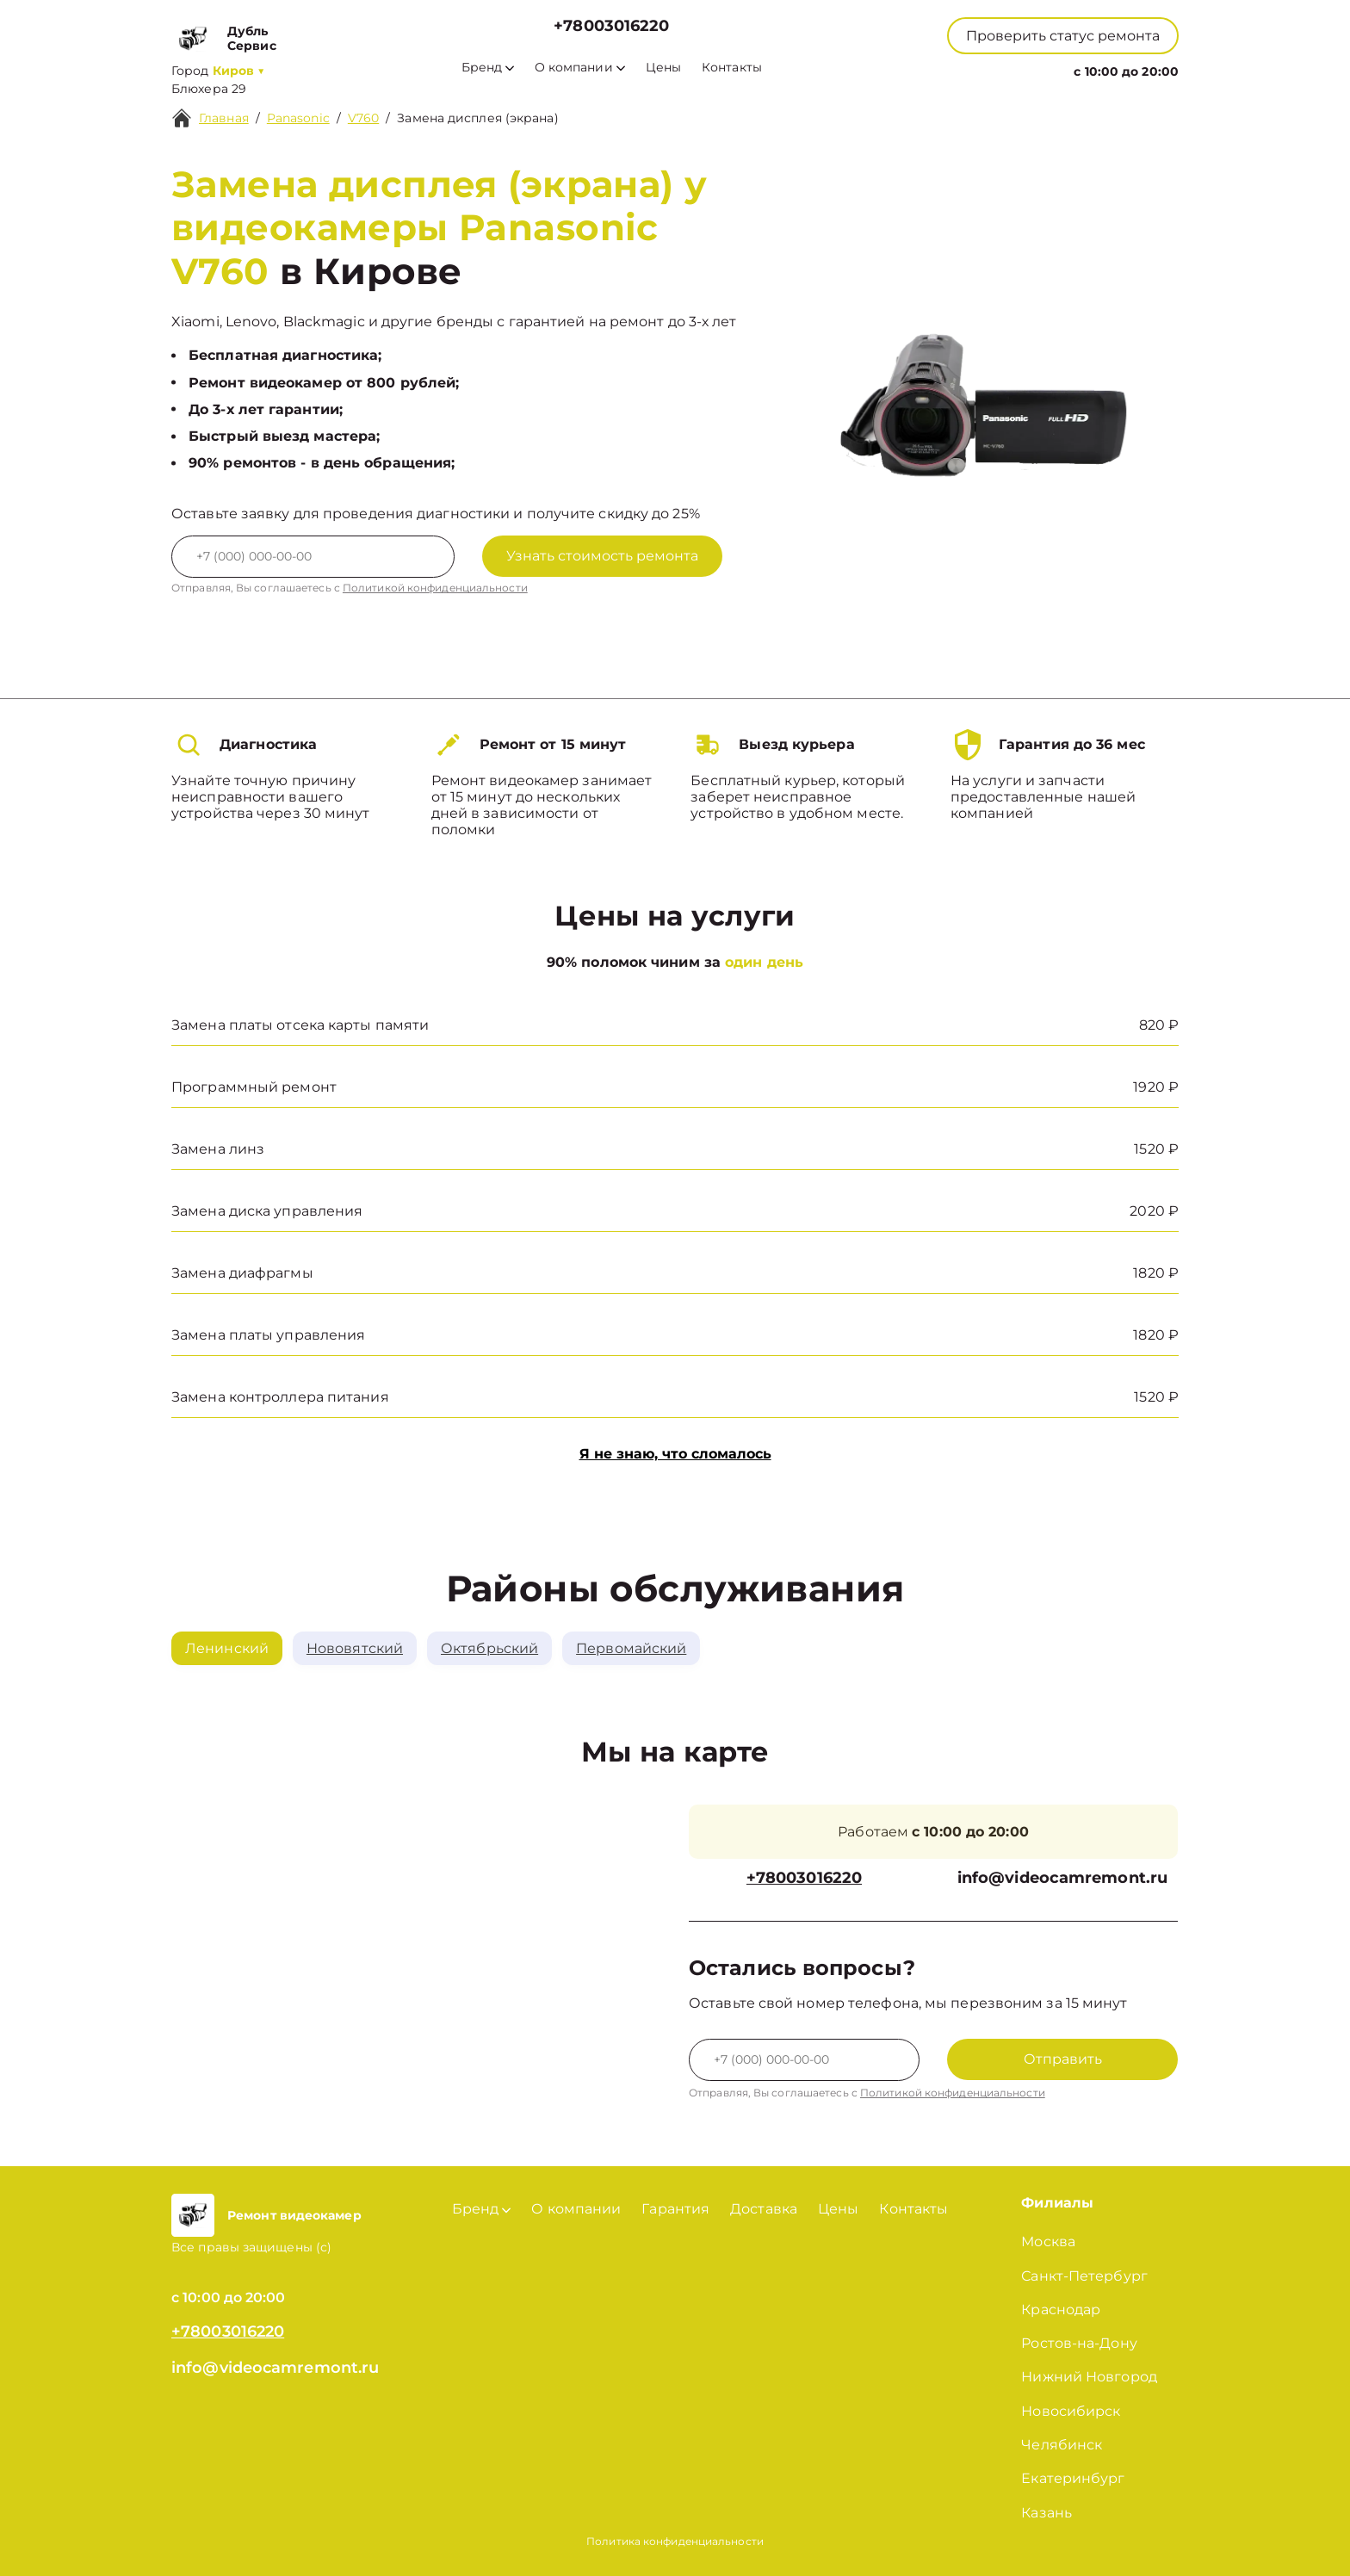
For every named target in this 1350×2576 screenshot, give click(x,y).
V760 (363, 118)
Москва (1048, 2241)
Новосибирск (1070, 2411)
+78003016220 (611, 26)
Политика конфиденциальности (675, 2541)
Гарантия (675, 2209)
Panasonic (298, 118)
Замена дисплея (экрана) (477, 118)
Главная (224, 118)
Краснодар (1060, 2309)
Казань (1046, 2513)
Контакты (732, 67)
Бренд (487, 67)
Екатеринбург (1072, 2478)
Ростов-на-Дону (1078, 2343)
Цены (663, 67)
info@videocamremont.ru (1062, 1878)
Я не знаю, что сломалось (675, 1454)
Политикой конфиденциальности (435, 587)
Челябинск (1061, 2445)
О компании (580, 67)
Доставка (763, 2209)
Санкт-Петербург (1084, 2276)
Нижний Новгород (1089, 2377)
